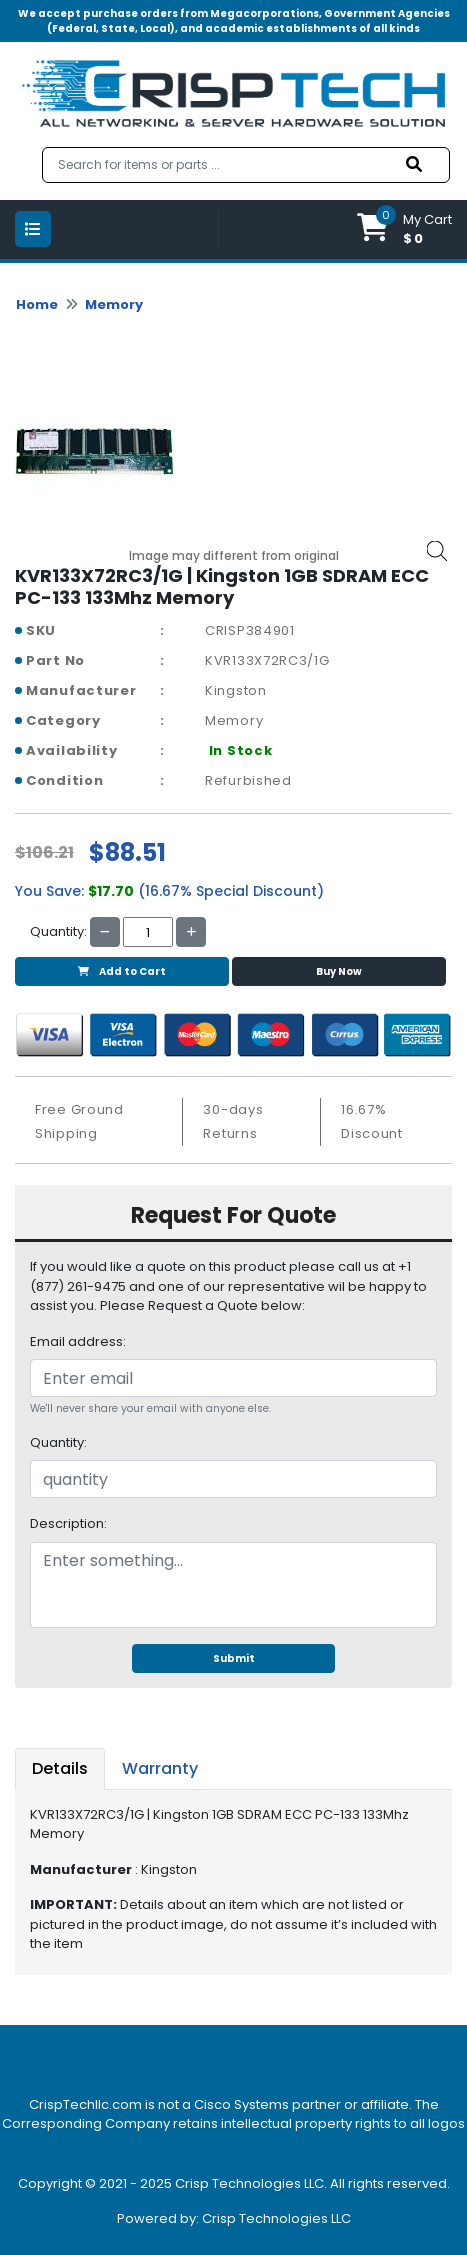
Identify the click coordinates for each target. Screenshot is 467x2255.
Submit (234, 1658)
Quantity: (58, 1442)
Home (37, 304)
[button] (404, 229)
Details (60, 1768)
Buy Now (339, 971)
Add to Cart (122, 971)
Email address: (78, 1341)
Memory (114, 304)
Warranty (160, 1768)
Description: (68, 1523)
